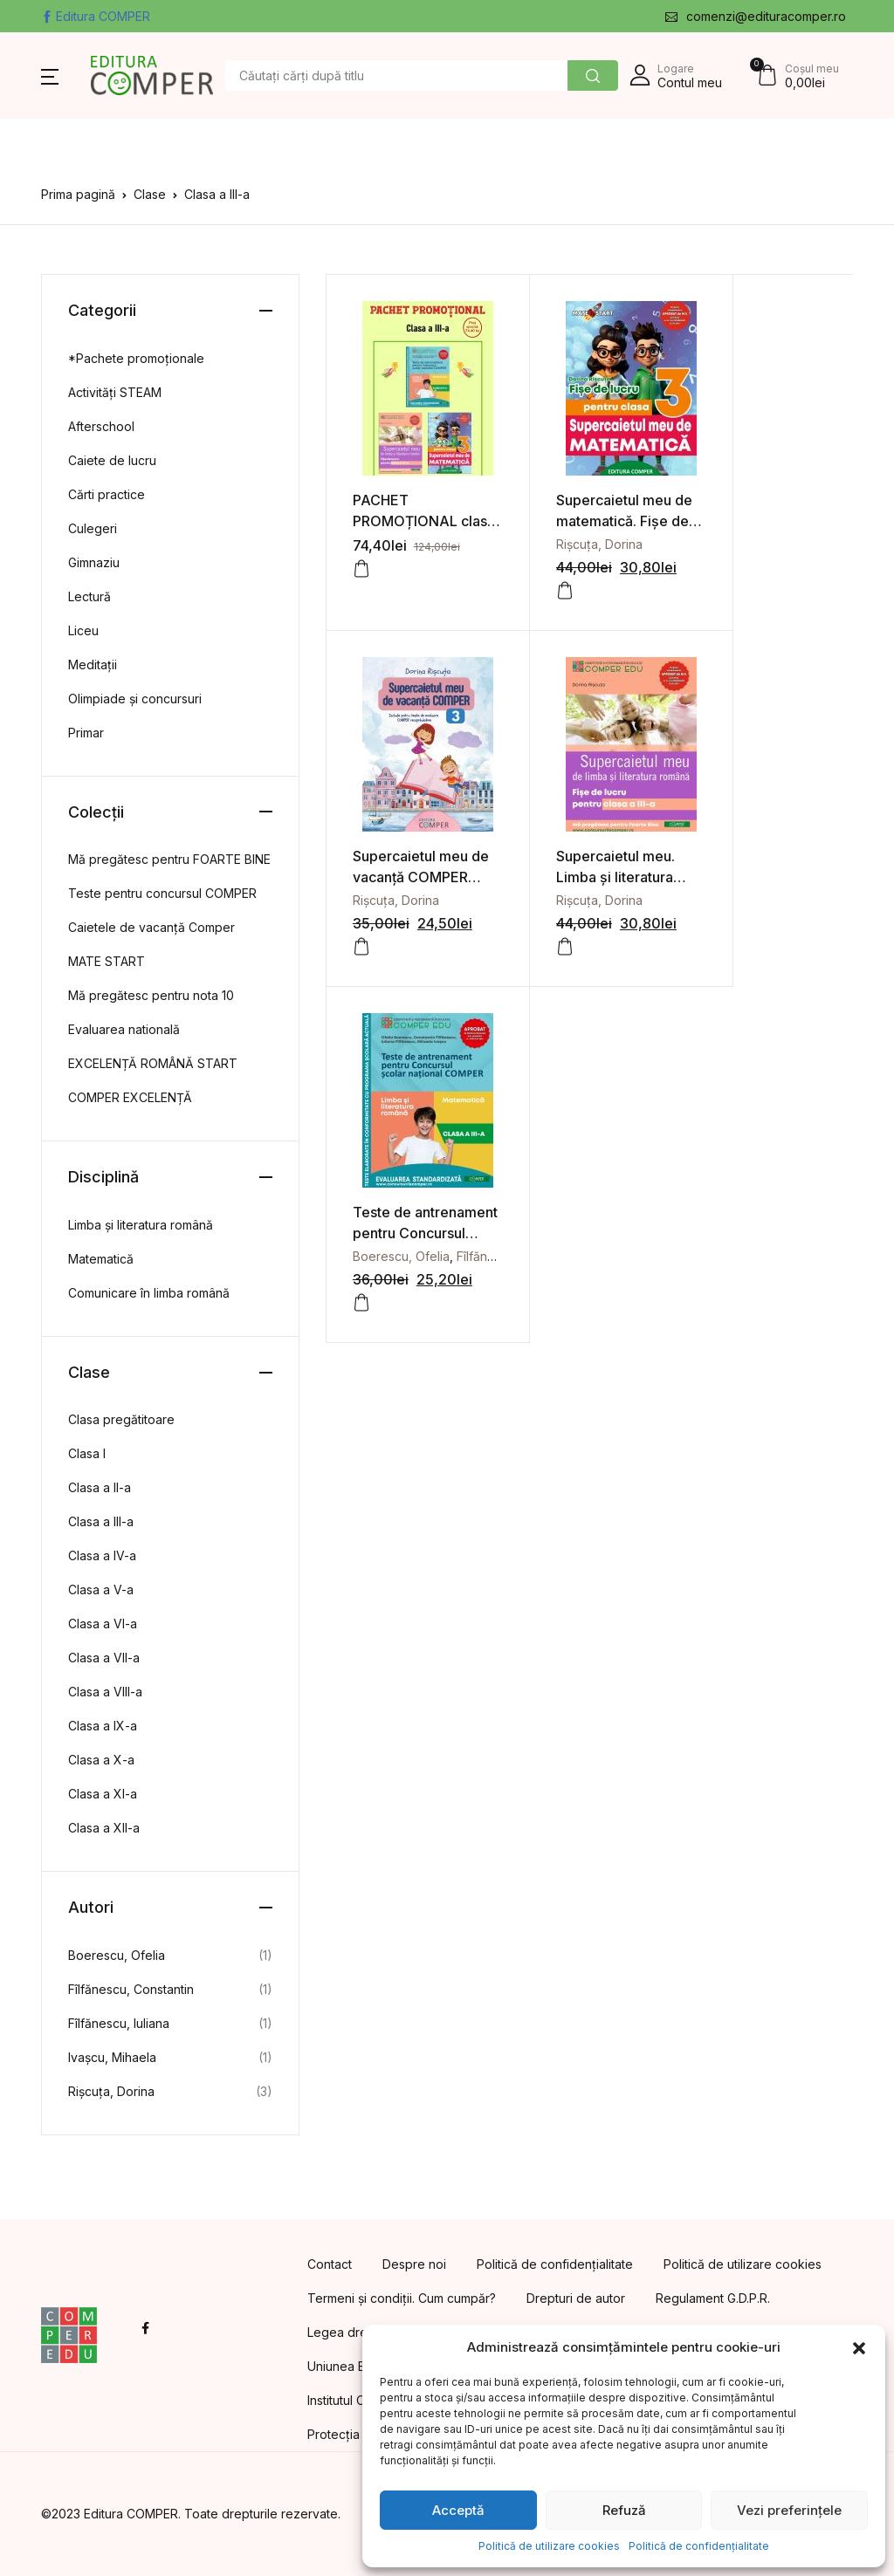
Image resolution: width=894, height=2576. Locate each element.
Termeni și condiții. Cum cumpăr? (401, 2298)
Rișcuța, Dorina (571, 532)
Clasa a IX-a (102, 1725)
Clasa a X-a (101, 1759)
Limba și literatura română (140, 1224)
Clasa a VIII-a (105, 1691)
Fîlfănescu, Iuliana (118, 2023)
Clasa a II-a (99, 1487)
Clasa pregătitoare (121, 1419)
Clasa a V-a (101, 1589)
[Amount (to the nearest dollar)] (396, 75)
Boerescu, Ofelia (576, 876)
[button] (859, 2347)
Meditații (92, 664)
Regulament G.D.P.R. (713, 2298)
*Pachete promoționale (136, 358)
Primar (86, 732)
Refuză (624, 2510)
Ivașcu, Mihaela (112, 2057)
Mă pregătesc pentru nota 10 (151, 995)
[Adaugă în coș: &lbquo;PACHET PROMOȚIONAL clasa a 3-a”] (361, 558)
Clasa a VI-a (102, 1623)
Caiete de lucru (112, 460)
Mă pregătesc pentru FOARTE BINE (169, 859)
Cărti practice (106, 494)
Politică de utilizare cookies (549, 2545)
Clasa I (87, 1453)
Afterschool (101, 426)
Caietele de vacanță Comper (151, 927)
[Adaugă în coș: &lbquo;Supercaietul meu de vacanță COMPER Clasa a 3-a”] (712, 579)
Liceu (83, 630)
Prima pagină (78, 194)
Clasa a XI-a (102, 1793)
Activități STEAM (115, 392)
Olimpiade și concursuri (135, 698)
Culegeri (92, 528)
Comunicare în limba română (149, 1292)
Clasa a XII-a (104, 1827)
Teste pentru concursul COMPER (162, 893)
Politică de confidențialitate (699, 2545)
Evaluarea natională (124, 1029)
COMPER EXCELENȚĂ (130, 1097)
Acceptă (458, 2510)
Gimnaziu (94, 562)
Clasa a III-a (101, 1521)
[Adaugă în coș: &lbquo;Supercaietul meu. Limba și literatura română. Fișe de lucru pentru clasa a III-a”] (361, 923)
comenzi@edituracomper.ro (755, 16)
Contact (329, 2264)
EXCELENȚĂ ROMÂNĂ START (152, 1063)
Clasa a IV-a (102, 1555)
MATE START (106, 961)
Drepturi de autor (575, 2298)
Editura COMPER (95, 16)
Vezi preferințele (789, 2510)
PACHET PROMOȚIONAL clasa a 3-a (405, 509)
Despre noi (414, 2264)
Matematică (101, 1258)
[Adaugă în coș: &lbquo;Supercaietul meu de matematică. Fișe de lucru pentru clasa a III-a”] (537, 579)
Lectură (89, 596)
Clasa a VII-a (104, 1657)
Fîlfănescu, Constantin (131, 1989)
